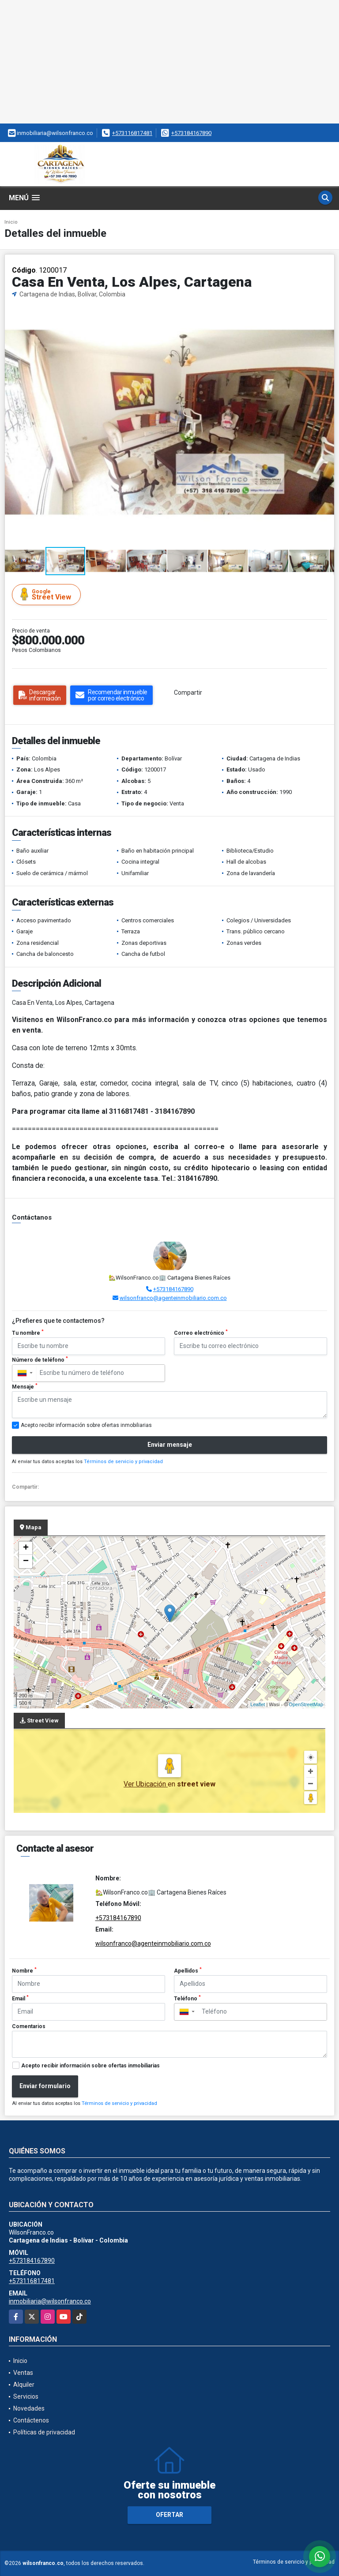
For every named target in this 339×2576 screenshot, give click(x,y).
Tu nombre (28, 1332)
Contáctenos (31, 2420)
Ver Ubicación (146, 1784)
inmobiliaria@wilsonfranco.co (50, 2301)
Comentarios (28, 2026)
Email (20, 1998)
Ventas (23, 2372)
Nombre (24, 1970)
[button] (326, 307)
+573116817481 (132, 133)
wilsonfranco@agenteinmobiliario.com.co (173, 1298)
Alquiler (23, 2384)
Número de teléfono (40, 1359)
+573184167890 (191, 133)
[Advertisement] (169, 62)
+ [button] (26, 1548)
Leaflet (257, 1704)
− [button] (26, 1561)
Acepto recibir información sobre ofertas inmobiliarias (90, 2066)
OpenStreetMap (306, 1704)
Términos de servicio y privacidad (123, 1461)
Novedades (29, 2408)
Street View (47, 594)
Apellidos (188, 1970)
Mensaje (25, 1386)
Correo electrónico (201, 1332)
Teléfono (187, 1998)
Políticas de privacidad (44, 2432)
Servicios (25, 2396)
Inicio (11, 222)
